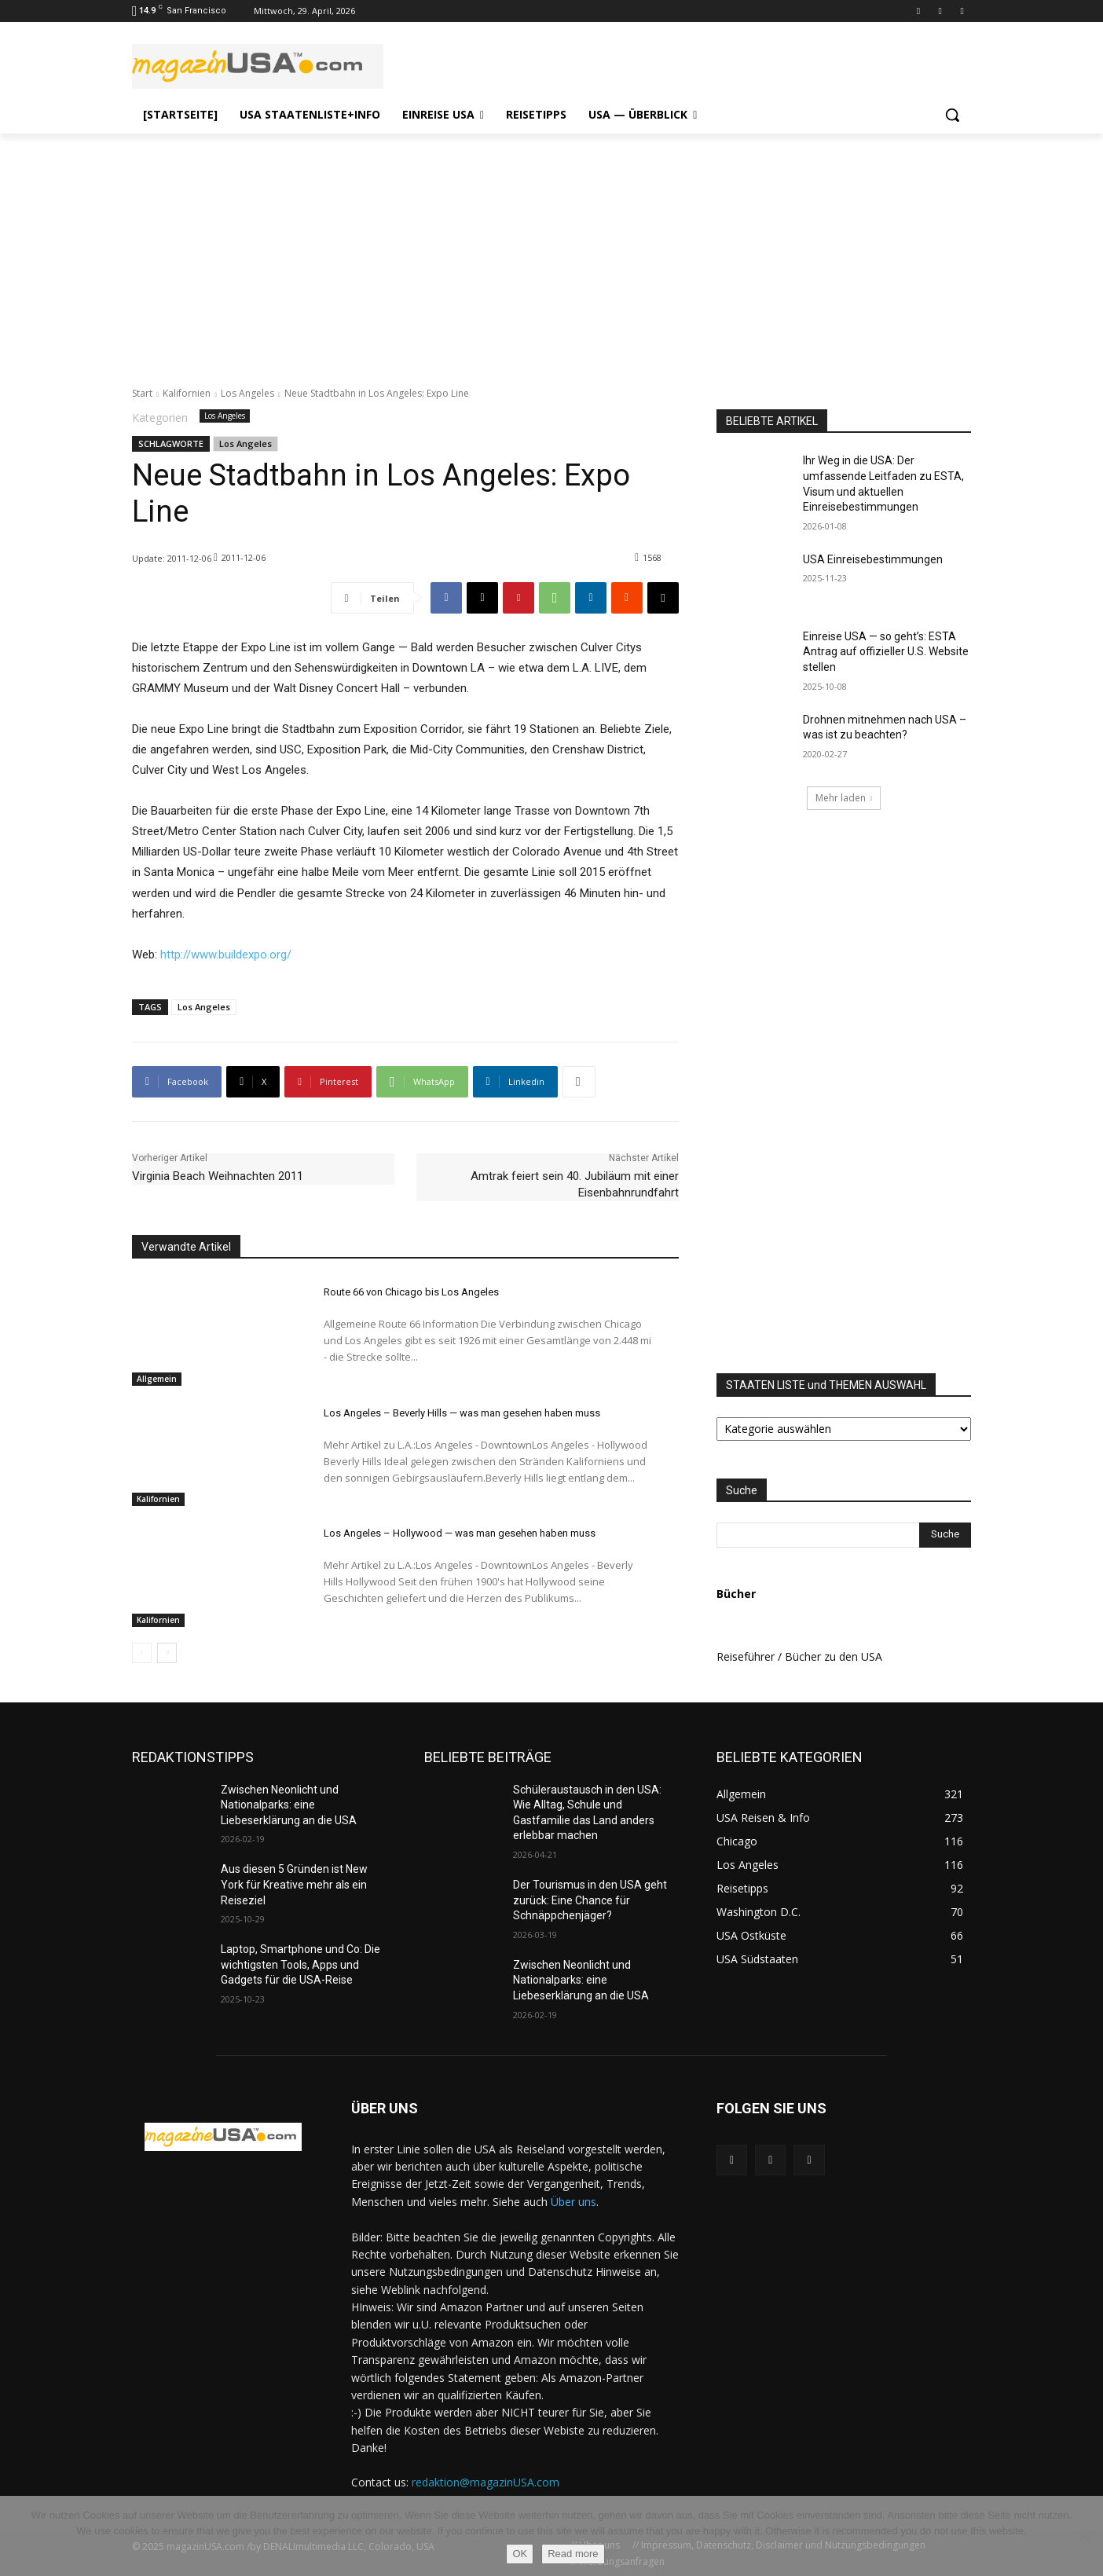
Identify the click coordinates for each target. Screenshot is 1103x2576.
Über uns (573, 2201)
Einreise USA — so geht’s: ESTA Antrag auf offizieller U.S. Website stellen (886, 651)
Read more (573, 2554)
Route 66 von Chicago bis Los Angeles (411, 1292)
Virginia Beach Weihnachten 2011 (217, 1176)
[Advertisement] (551, 251)
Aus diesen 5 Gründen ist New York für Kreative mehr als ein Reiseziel (294, 1884)
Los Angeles (247, 393)
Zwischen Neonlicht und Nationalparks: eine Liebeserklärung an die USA (289, 1805)
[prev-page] (142, 1653)
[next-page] (167, 1653)
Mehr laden (844, 797)
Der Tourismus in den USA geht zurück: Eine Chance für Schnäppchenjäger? (590, 1900)
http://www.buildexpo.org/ (225, 954)
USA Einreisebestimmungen (873, 559)
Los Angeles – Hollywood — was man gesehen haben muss (459, 1533)
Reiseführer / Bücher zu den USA (799, 1656)
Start (142, 393)
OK (519, 2554)
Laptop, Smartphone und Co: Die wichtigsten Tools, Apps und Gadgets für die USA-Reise (300, 1964)
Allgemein (157, 1378)
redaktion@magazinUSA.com (485, 2482)
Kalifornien (187, 393)
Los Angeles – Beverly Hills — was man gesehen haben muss (462, 1413)
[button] (952, 115)
